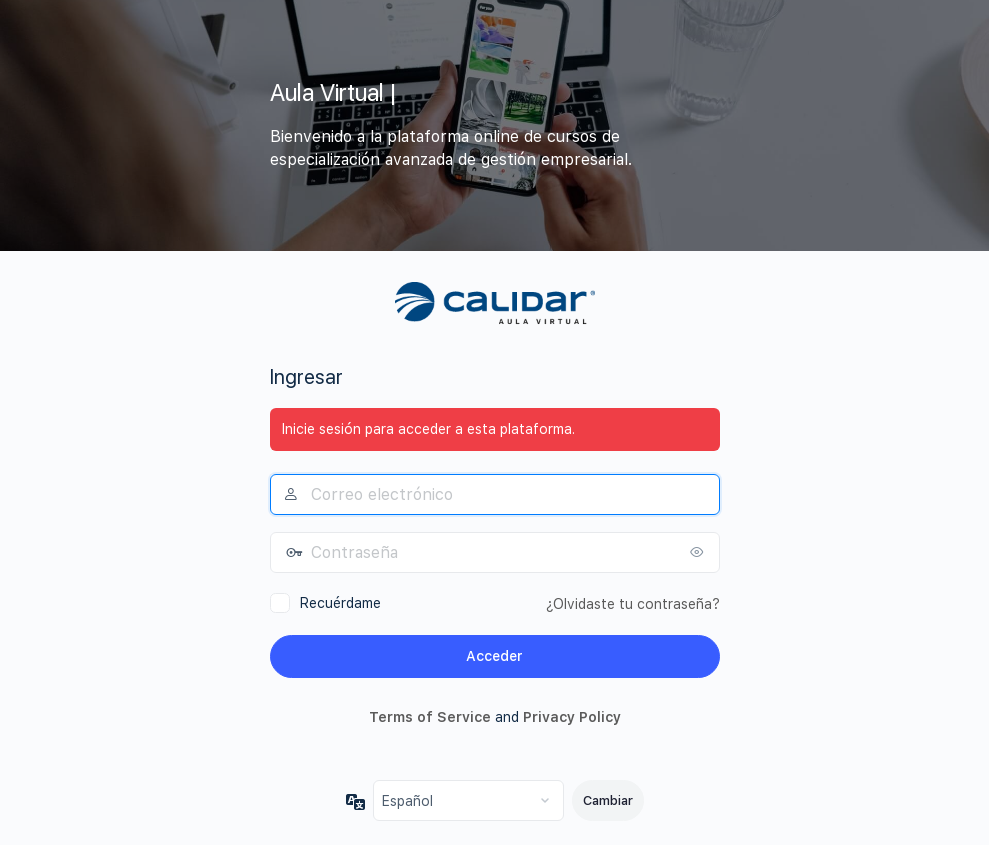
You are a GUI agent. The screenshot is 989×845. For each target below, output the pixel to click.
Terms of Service (430, 717)
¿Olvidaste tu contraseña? (633, 604)
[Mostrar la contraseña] (700, 552)
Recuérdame (340, 603)
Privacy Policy (572, 717)
